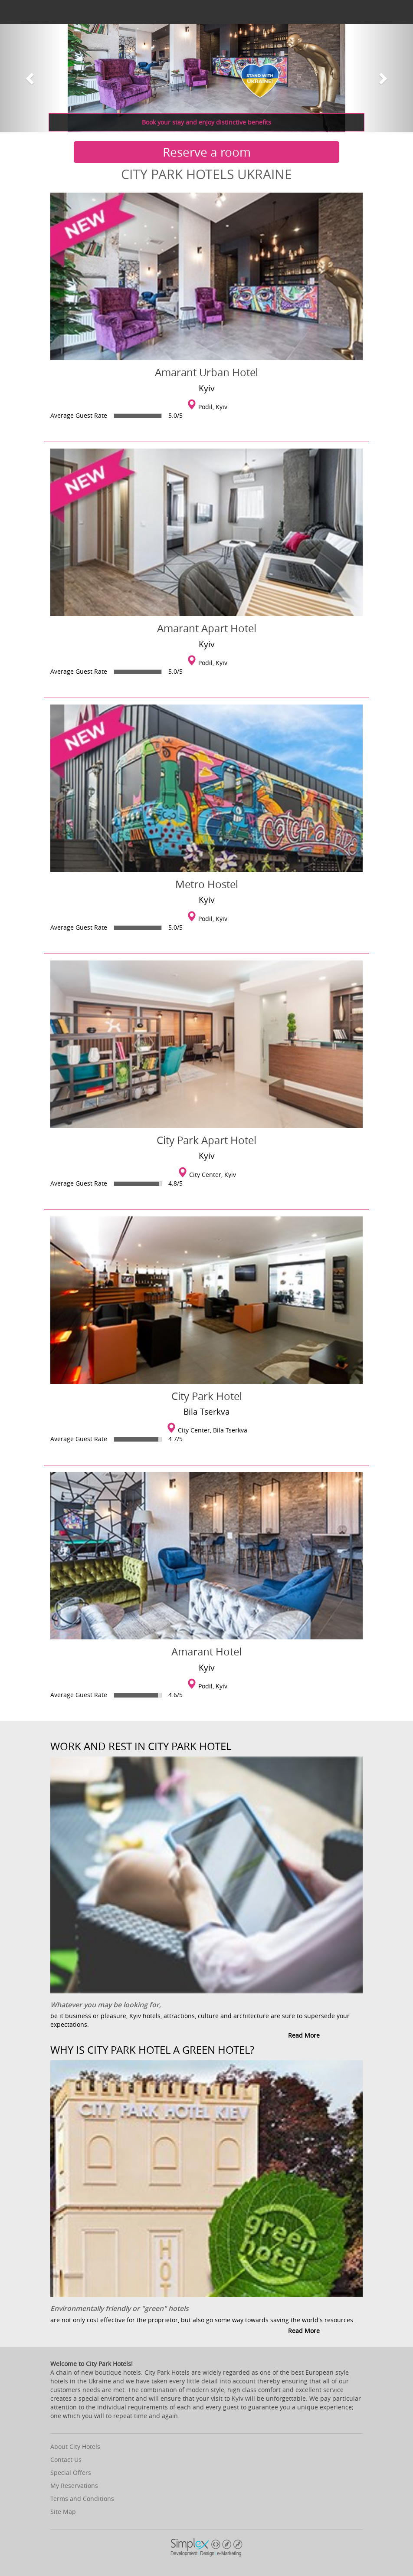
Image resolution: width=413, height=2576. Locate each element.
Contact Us (66, 2459)
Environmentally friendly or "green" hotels (119, 2308)
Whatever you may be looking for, (105, 2004)
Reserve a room (207, 152)
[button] (31, 78)
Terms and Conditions (82, 2498)
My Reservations (74, 2485)
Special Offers (70, 2472)
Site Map (63, 2511)
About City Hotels (75, 2446)
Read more (304, 2035)
